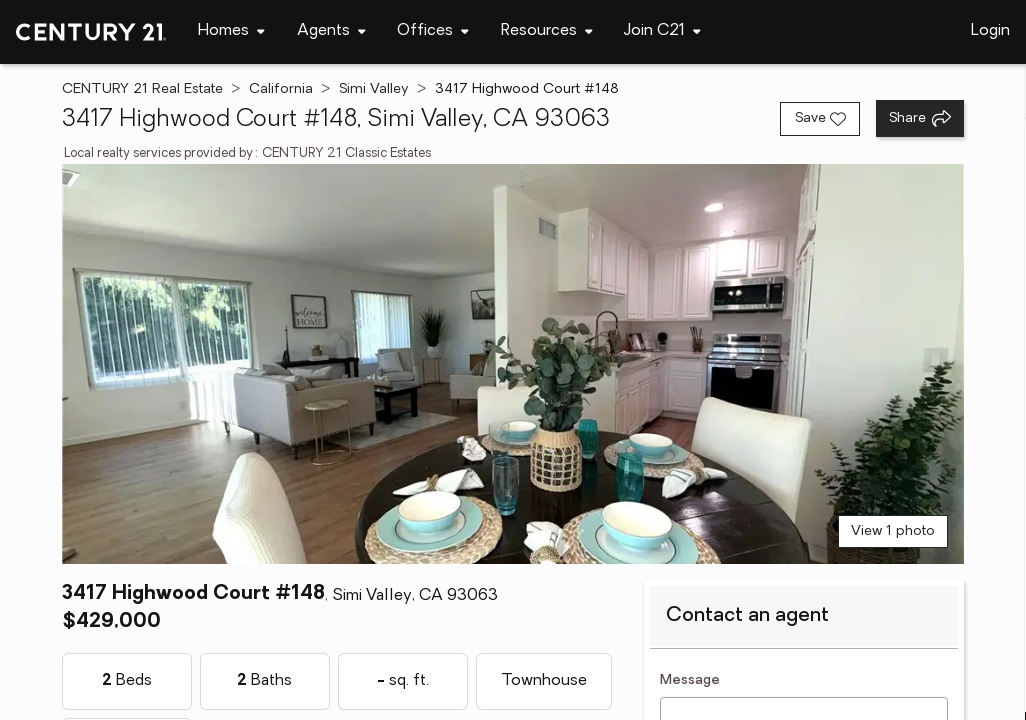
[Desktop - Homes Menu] (231, 31)
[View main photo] (513, 364)
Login (990, 31)
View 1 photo (893, 531)
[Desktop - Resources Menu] (547, 31)
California (281, 89)
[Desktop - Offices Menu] (433, 31)
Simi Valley (374, 89)
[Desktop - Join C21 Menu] (662, 31)
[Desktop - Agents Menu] (331, 31)
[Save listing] (820, 119)
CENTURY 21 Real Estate (142, 89)
